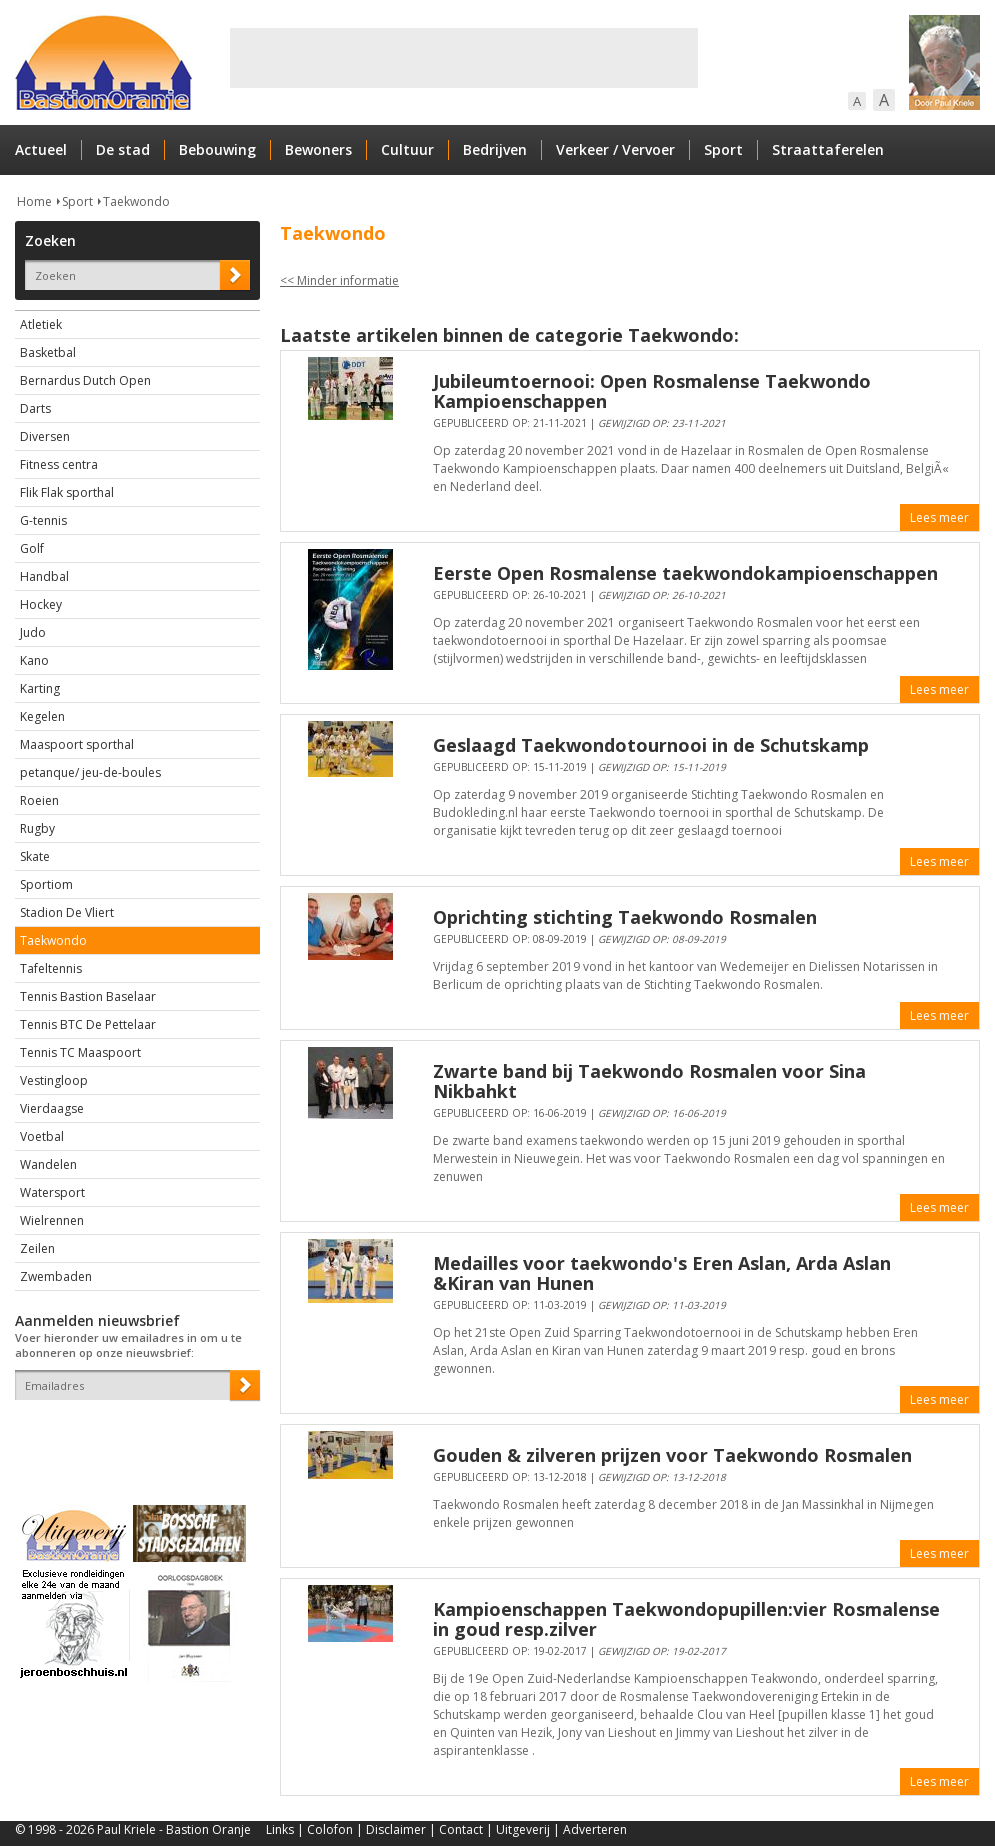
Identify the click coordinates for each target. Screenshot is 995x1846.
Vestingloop (54, 1080)
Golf (32, 548)
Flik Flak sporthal (67, 492)
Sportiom (46, 884)
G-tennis (43, 520)
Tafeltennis (51, 968)
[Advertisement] (464, 58)
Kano (34, 660)
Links (280, 1829)
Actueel (41, 149)
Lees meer (939, 517)
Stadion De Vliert (67, 912)
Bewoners (318, 149)
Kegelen (42, 716)
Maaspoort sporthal (77, 744)
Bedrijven (495, 149)
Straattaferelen (828, 149)
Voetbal (42, 1136)
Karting (40, 688)
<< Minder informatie (339, 280)
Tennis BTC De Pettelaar (88, 1024)
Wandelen (48, 1164)
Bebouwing (217, 149)
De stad (123, 149)
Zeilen (37, 1248)
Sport (723, 149)
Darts (35, 408)
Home (34, 201)
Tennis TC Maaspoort (80, 1052)
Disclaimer (396, 1829)
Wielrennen (52, 1220)
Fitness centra (59, 464)
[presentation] (132, 1435)
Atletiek (41, 324)
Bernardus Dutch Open (85, 380)
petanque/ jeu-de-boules (90, 772)
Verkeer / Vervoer (615, 149)
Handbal (44, 576)
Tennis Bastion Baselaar (88, 996)
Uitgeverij (523, 1829)
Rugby (37, 828)
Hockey (41, 604)
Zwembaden (56, 1276)
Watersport (52, 1192)
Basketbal (48, 352)
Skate (35, 856)
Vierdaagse (52, 1108)
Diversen (45, 436)
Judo (33, 632)
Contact (461, 1829)
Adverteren (595, 1829)
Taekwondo (136, 201)
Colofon (330, 1829)
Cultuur (407, 149)
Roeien (39, 800)
